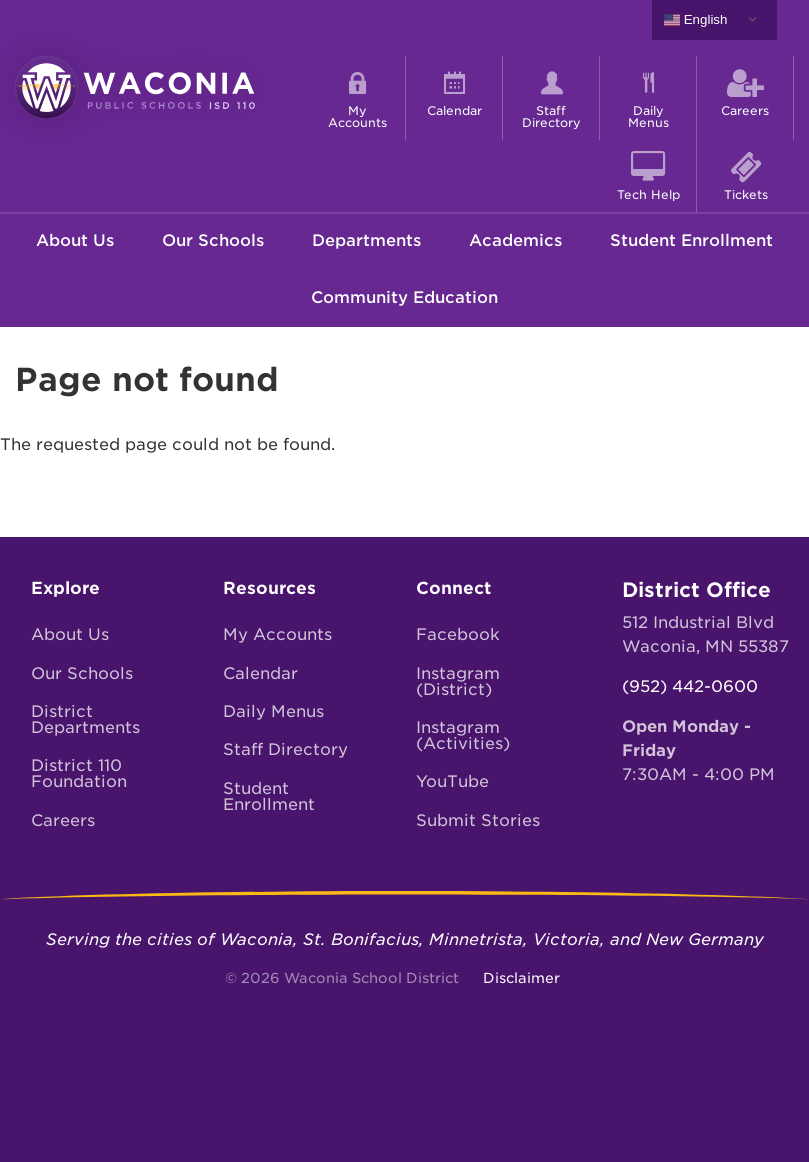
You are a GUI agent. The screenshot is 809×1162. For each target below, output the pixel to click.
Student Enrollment (691, 240)
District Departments (85, 719)
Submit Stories (478, 820)
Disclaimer (521, 978)
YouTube (452, 781)
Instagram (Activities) (463, 735)
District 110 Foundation (79, 773)
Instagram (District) (458, 681)
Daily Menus (273, 711)
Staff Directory (285, 749)
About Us (75, 240)
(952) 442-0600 (690, 686)
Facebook (458, 634)
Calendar (260, 673)
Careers (63, 820)
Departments (366, 240)
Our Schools (213, 240)
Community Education (404, 297)
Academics (515, 240)
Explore (65, 588)
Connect (453, 588)
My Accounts (277, 634)
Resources (269, 588)
